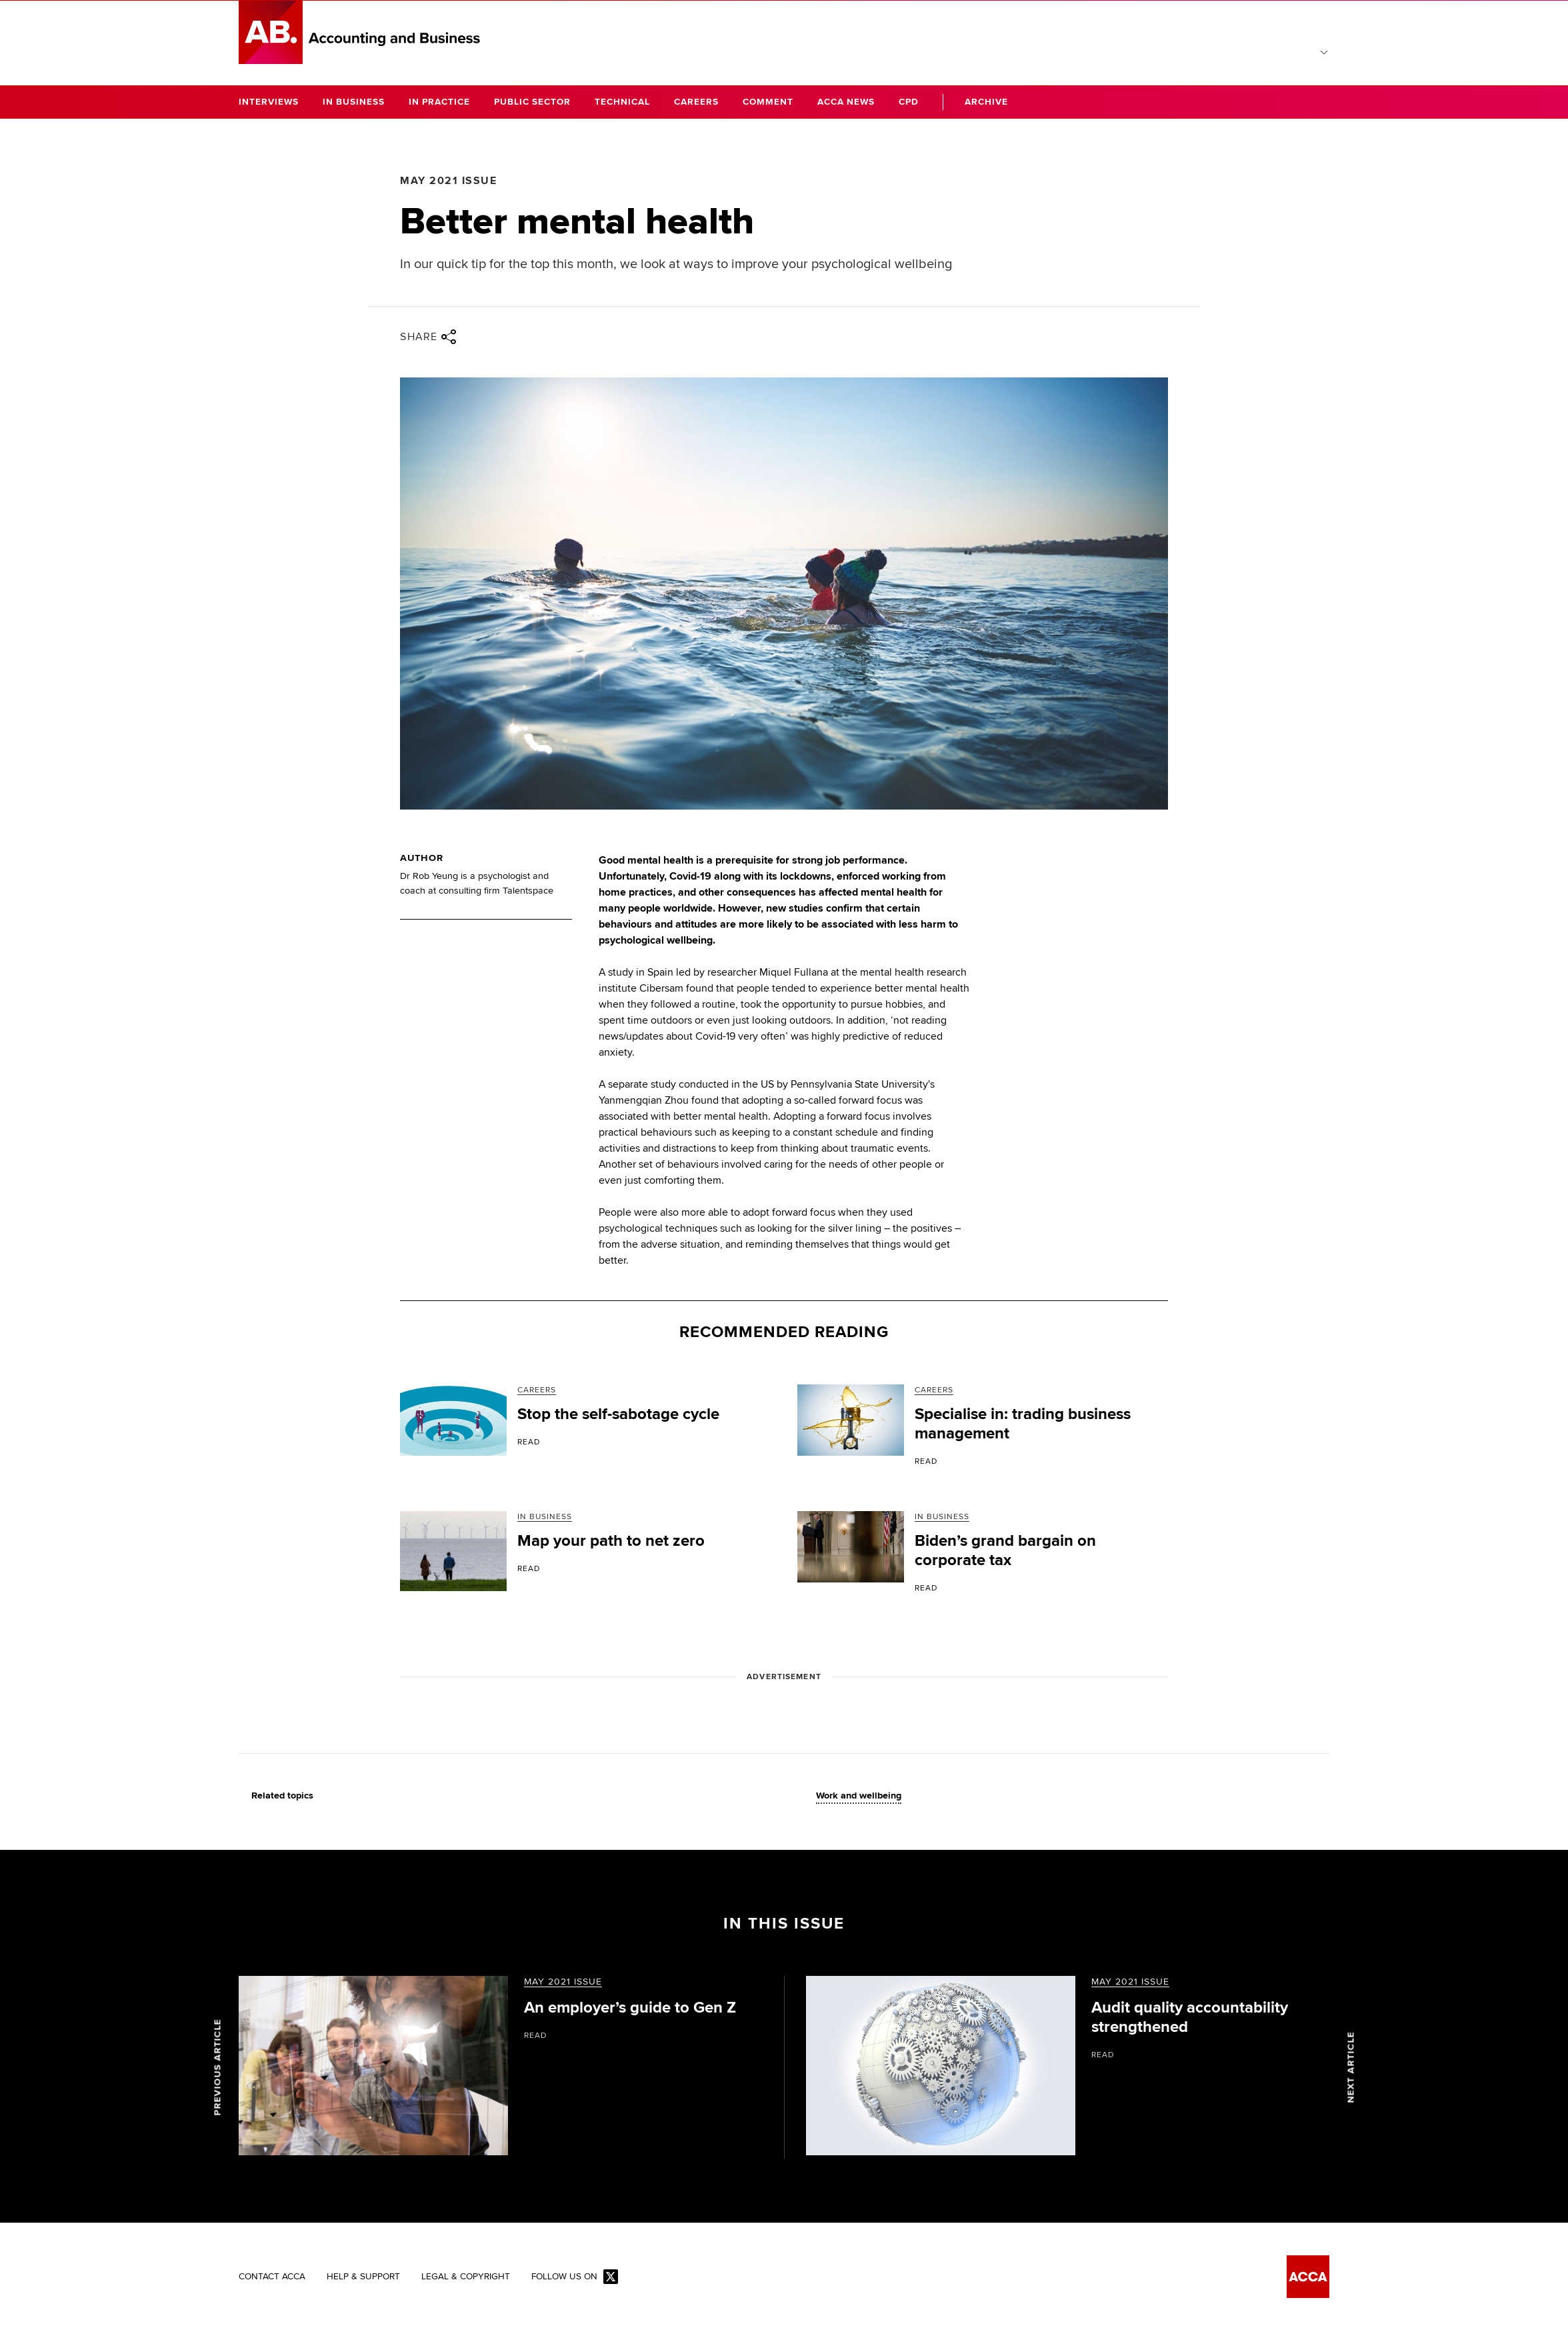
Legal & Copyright (465, 2277)
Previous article (217, 2067)
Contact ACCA (272, 2277)
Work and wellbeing (858, 1796)
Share (428, 337)
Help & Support (363, 2277)
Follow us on (575, 2278)
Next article (1351, 2067)
